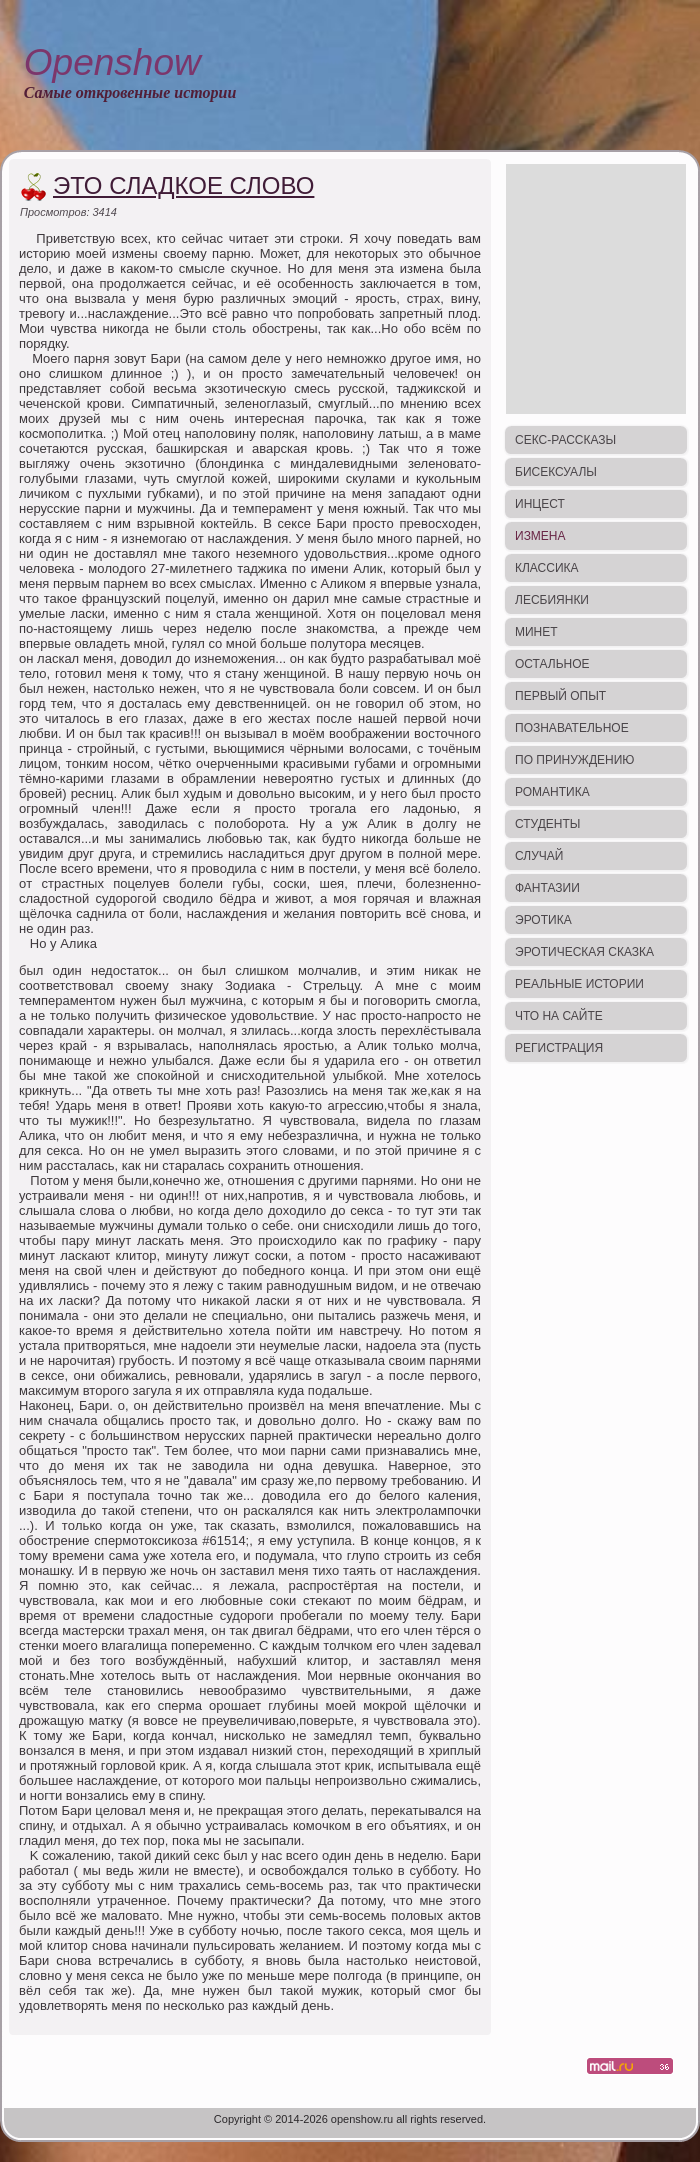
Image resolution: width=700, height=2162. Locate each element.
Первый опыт (560, 696)
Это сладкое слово (183, 185)
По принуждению (574, 760)
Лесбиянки (552, 600)
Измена (540, 536)
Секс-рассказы (565, 440)
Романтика (552, 792)
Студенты (547, 824)
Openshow (112, 62)
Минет (536, 632)
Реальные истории (579, 984)
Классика (547, 568)
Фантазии (547, 888)
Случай (539, 856)
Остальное (552, 664)
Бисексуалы (556, 472)
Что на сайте (559, 1016)
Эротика (543, 920)
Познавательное (572, 728)
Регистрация (559, 1048)
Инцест (540, 504)
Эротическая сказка (584, 952)
